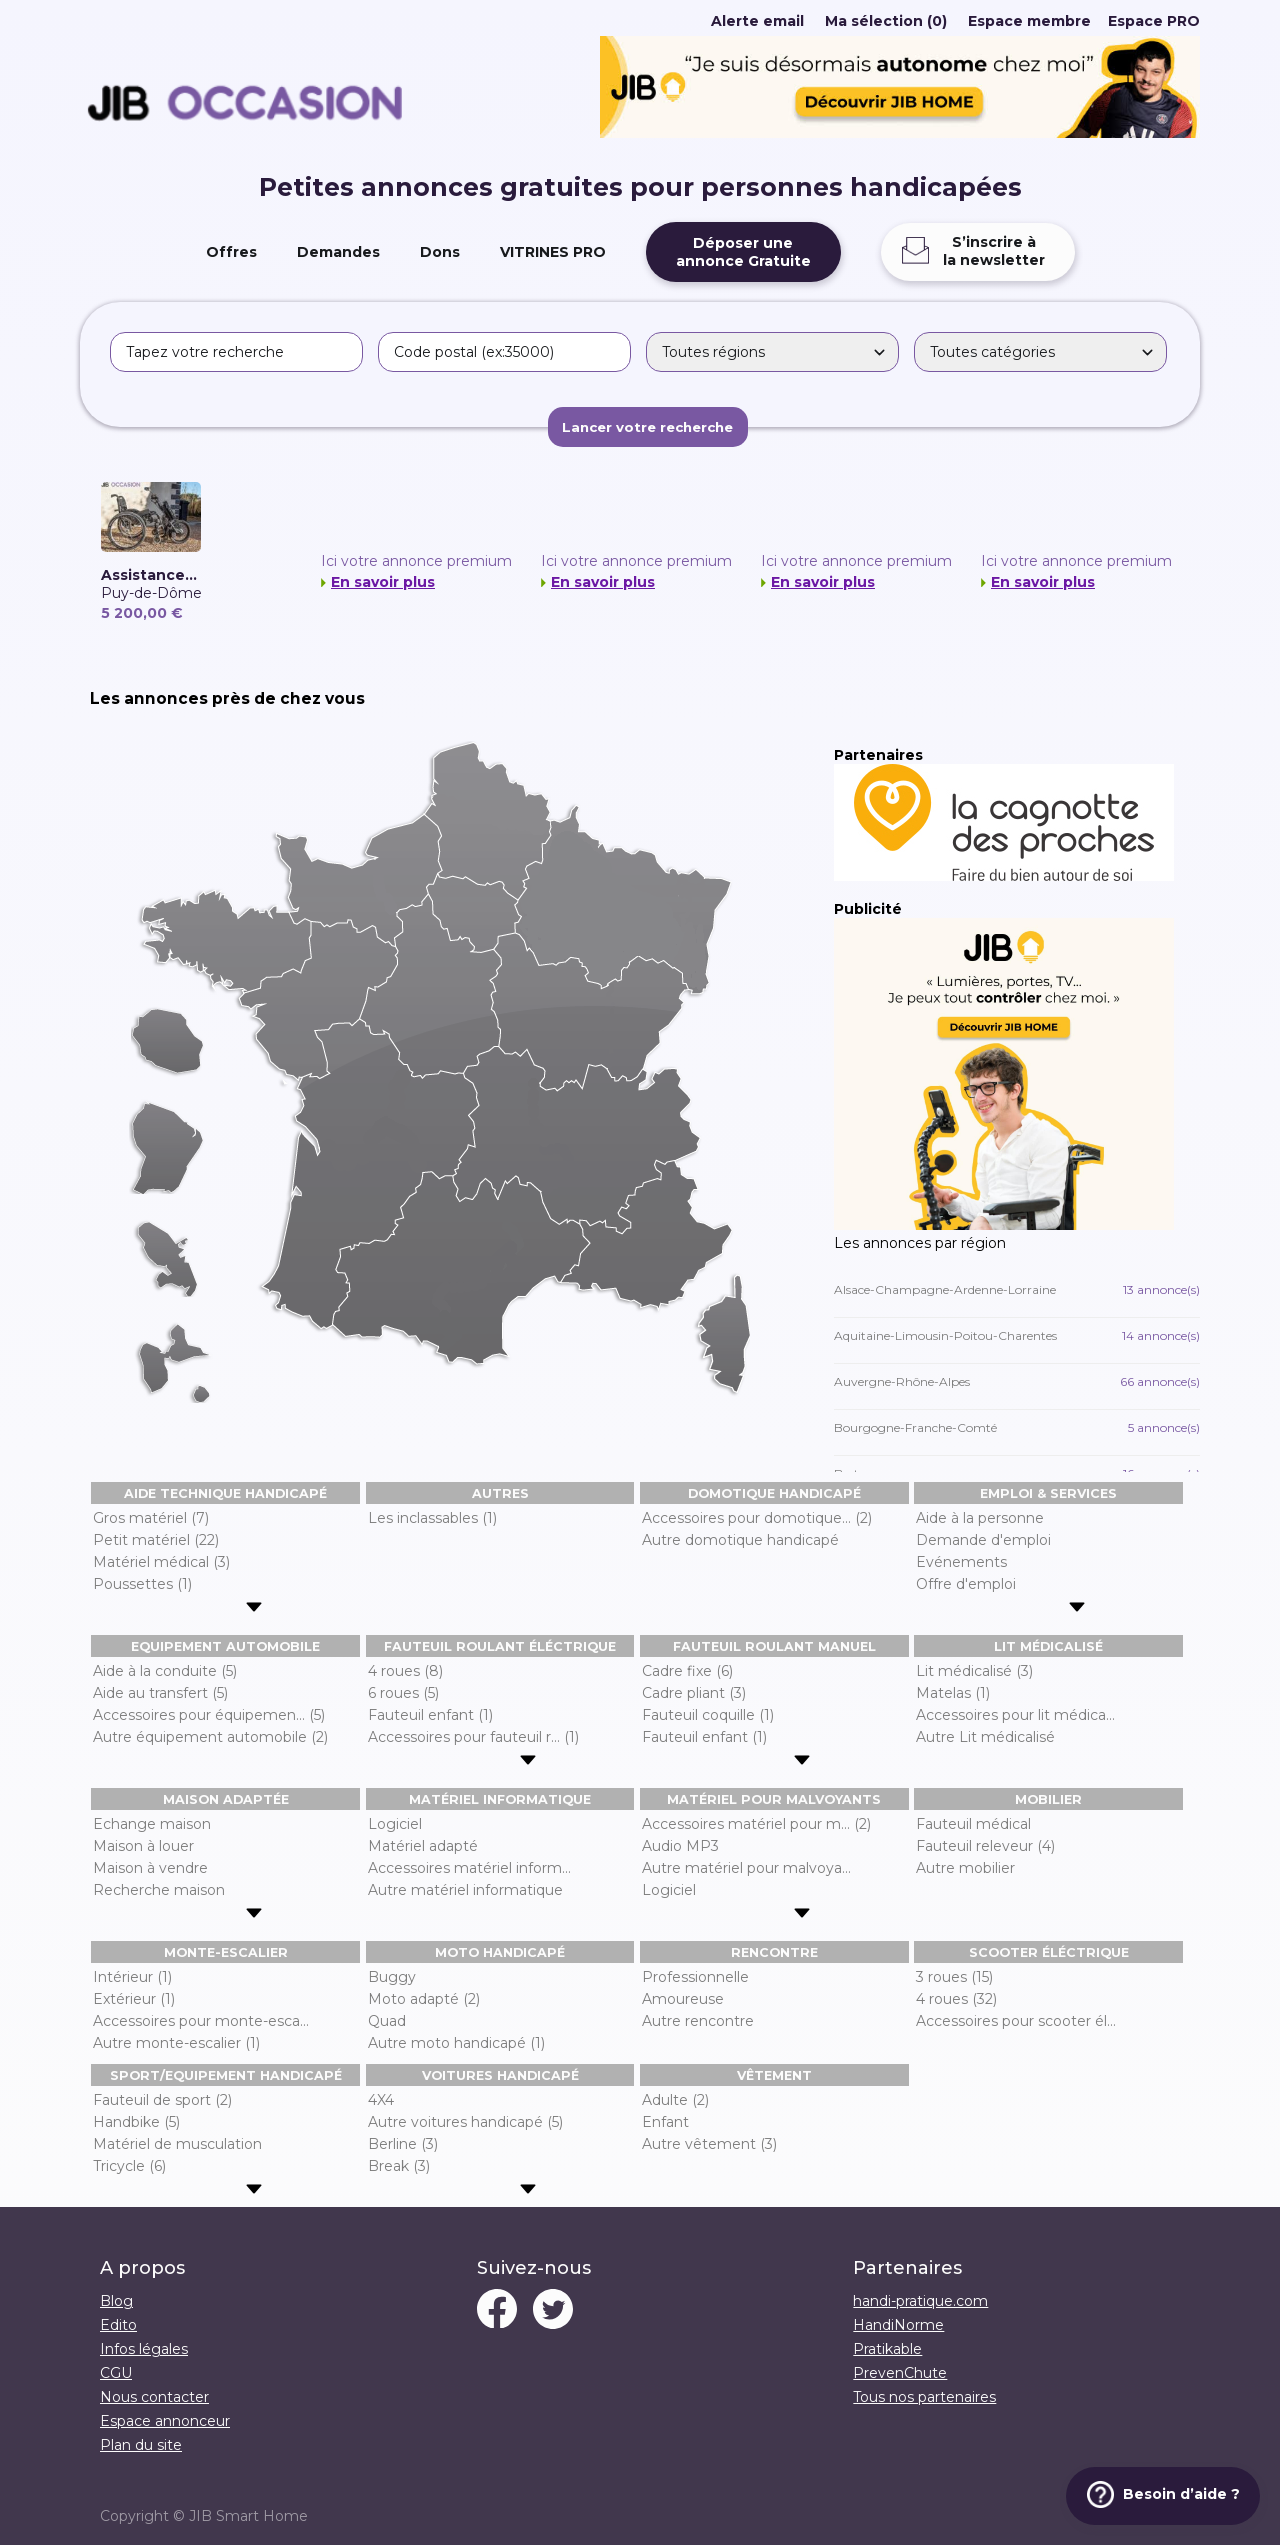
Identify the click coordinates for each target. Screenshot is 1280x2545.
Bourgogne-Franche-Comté (1017, 1427)
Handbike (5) (136, 2122)
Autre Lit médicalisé (985, 1737)
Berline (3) (403, 2144)
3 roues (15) (954, 1977)
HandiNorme (898, 2325)
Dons (440, 252)
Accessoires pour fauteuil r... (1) (473, 1737)
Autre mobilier (965, 1868)
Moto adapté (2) (424, 1999)
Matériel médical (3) (161, 1562)
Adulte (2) (675, 2100)
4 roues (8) (405, 1671)
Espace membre (1029, 21)
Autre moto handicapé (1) (456, 2043)
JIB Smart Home (248, 2516)
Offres (231, 252)
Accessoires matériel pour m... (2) (756, 1824)
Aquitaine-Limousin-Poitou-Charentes (1017, 1335)
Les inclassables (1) (432, 1518)
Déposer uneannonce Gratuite (743, 252)
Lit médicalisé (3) (974, 1671)
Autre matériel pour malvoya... (746, 1868)
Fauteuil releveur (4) (985, 1846)
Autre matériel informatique (465, 1890)
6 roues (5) (403, 1693)
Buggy (392, 1977)
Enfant (665, 2122)
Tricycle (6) (129, 2166)
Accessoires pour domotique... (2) (757, 1518)
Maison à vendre (150, 1868)
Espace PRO (1154, 21)
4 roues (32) (956, 1999)
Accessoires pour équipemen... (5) (209, 1715)
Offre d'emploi (966, 1584)
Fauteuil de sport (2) (162, 2100)
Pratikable (887, 2349)
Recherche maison (159, 1890)
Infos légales (144, 2349)
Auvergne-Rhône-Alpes (1017, 1381)
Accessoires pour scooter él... (1016, 2021)
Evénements (961, 1562)
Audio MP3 (680, 1846)
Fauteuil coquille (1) (708, 1715)
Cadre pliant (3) (694, 1693)
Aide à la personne (980, 1518)
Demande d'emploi (983, 1540)
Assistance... (149, 575)
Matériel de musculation (177, 2144)
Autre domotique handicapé (740, 1540)
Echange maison (152, 1824)
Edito (118, 2325)
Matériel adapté (423, 1846)
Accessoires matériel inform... (469, 1868)
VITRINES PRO (553, 252)
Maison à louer (143, 1846)
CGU (116, 2373)
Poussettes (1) (142, 1584)
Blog (116, 2301)
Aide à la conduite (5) (165, 1671)
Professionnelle (695, 1977)
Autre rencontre (698, 2021)
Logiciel (395, 1824)
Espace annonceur (165, 2421)
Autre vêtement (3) (709, 2144)
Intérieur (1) (132, 1977)
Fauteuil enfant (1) (430, 1715)
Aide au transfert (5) (160, 1693)
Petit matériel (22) (156, 1540)
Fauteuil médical (973, 1824)
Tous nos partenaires (924, 2397)
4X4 (381, 2100)
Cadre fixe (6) (687, 1671)
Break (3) (399, 2166)
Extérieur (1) (134, 1999)
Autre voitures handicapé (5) (465, 2122)
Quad (387, 2021)
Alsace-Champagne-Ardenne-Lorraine (1017, 1289)
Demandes (338, 252)
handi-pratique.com (920, 2301)
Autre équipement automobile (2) (210, 1737)
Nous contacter (154, 2397)
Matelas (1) (953, 1693)
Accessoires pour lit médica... (1015, 1715)
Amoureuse (683, 1999)
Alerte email (757, 21)
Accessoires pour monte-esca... (201, 2021)
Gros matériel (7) (151, 1518)
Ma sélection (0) (886, 21)
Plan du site (141, 2445)
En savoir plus (383, 582)
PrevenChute (900, 2373)
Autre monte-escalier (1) (176, 2043)
